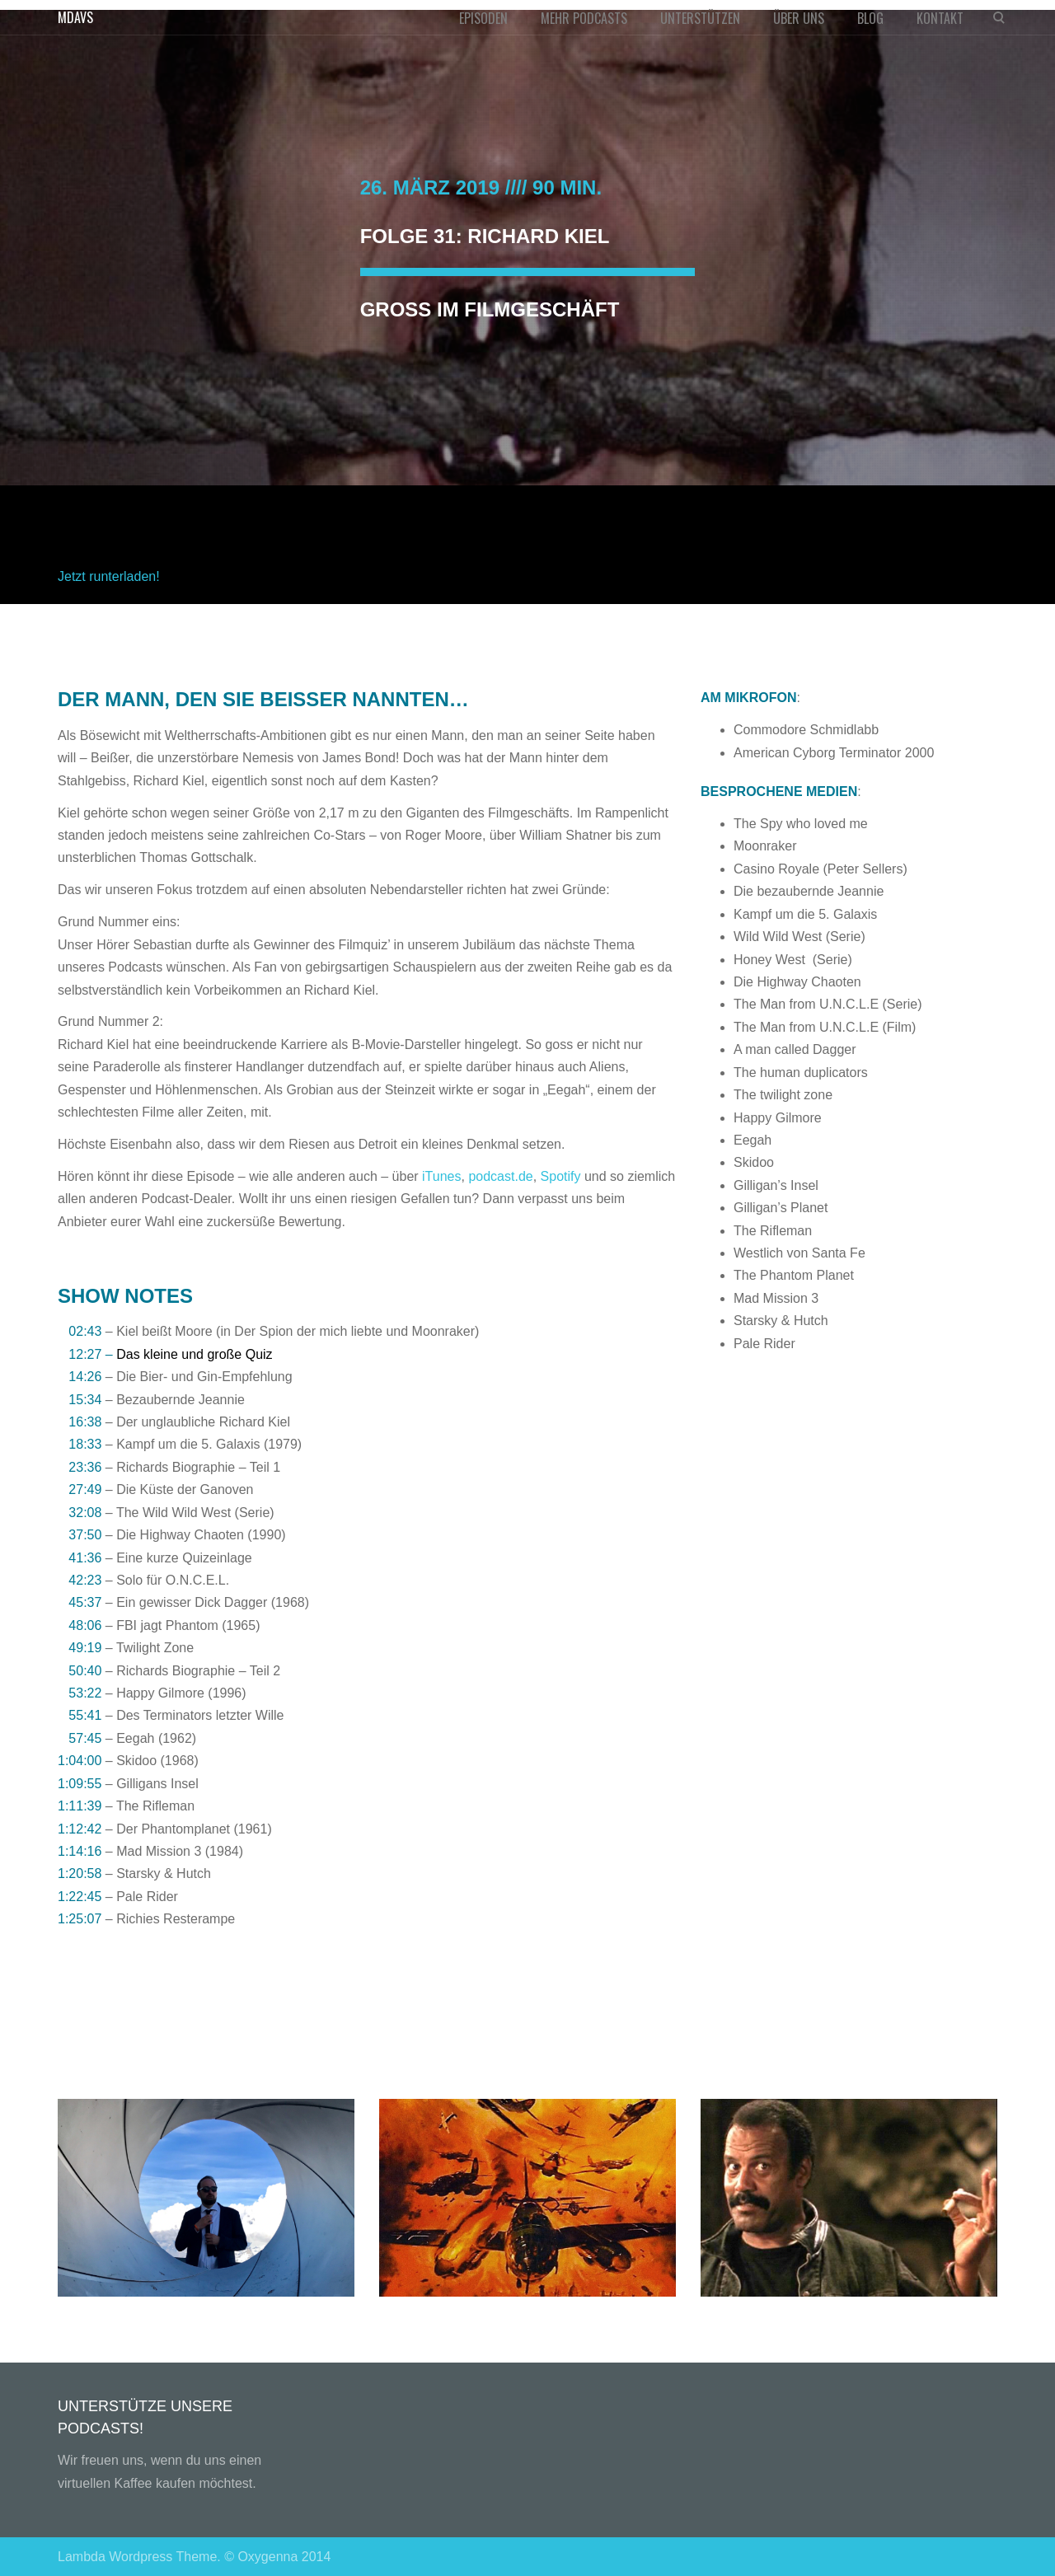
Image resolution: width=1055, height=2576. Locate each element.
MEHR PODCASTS (584, 18)
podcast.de (500, 1176)
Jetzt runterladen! (109, 576)
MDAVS (75, 17)
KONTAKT (940, 18)
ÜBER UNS (798, 18)
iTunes (441, 1176)
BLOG (870, 18)
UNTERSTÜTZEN (700, 18)
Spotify (561, 1176)
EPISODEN (483, 18)
